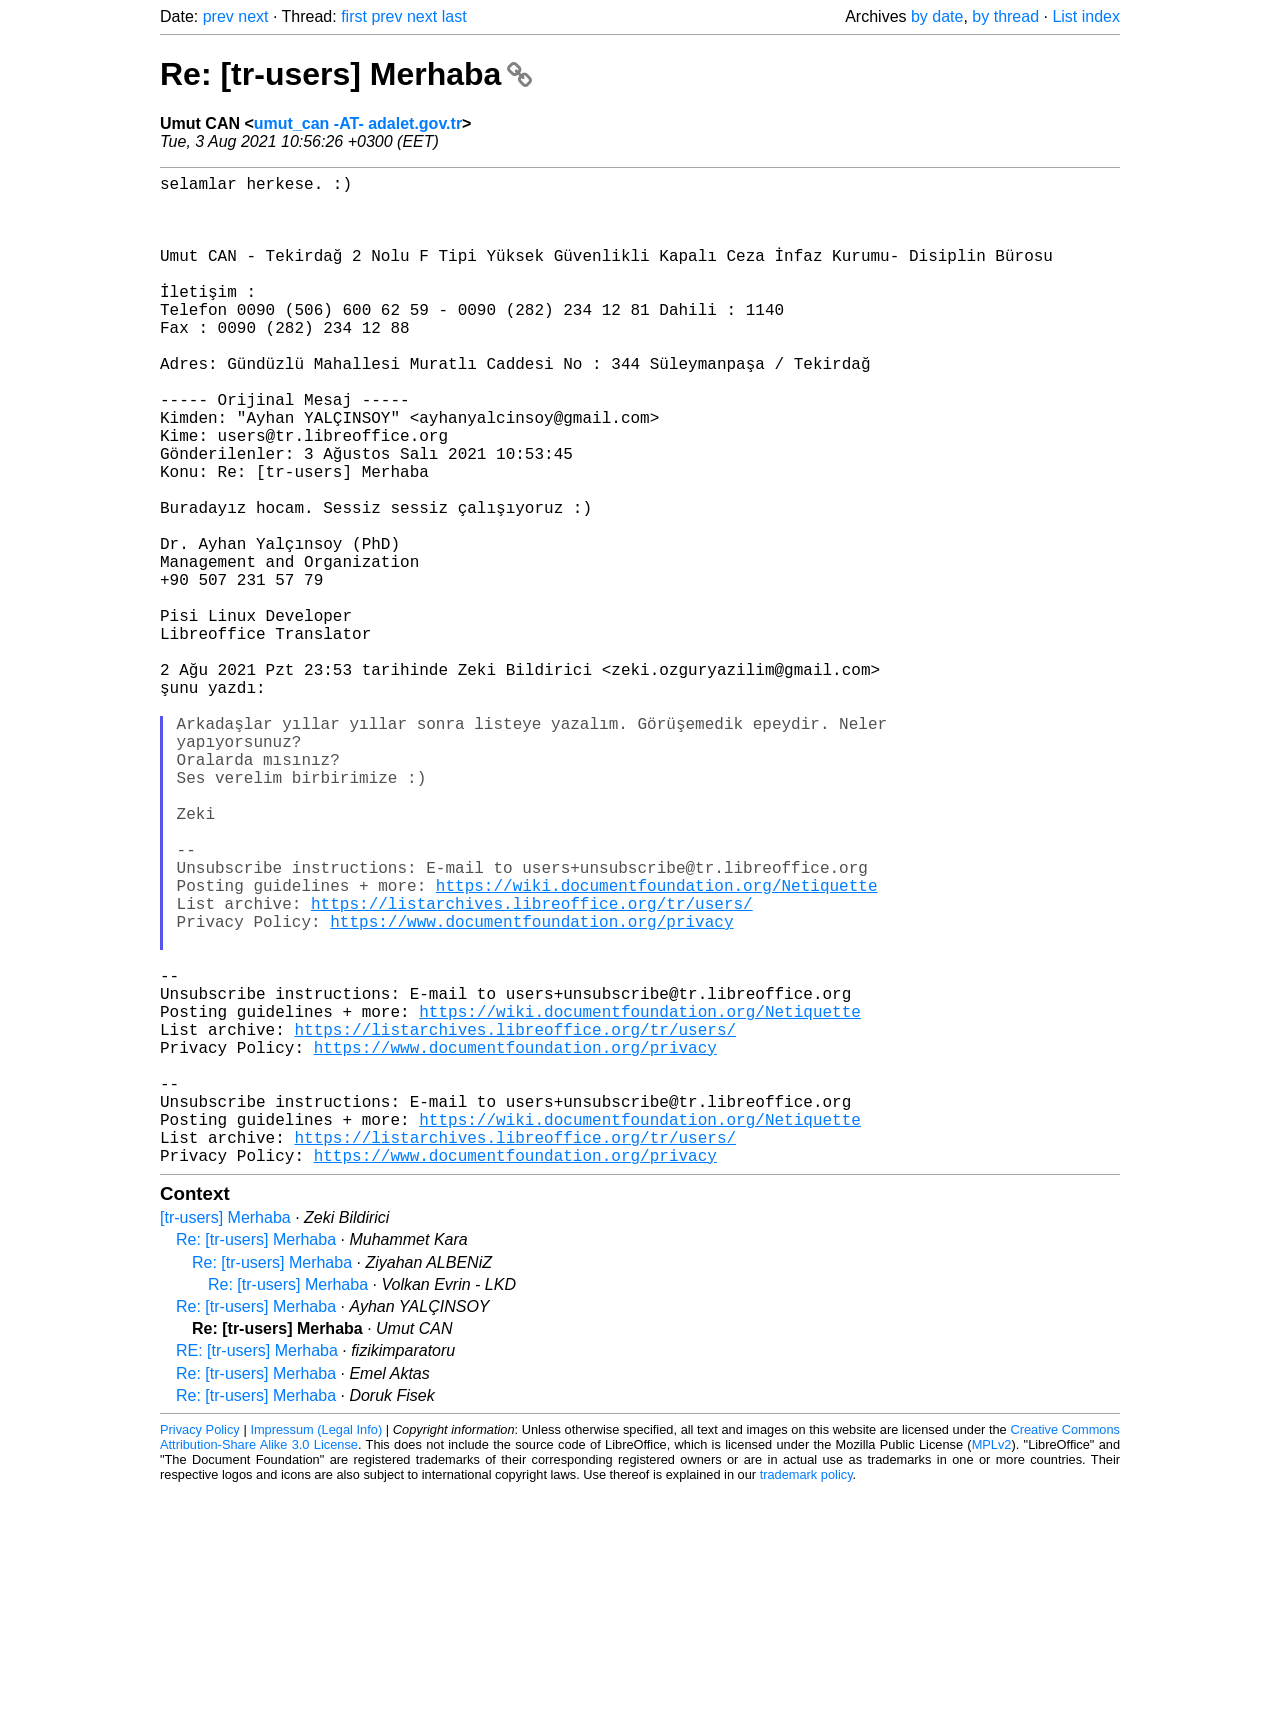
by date (937, 16)
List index (1086, 16)
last (454, 16)
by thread (1005, 16)
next (253, 16)
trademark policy (806, 1694)
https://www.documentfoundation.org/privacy (531, 1089)
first (354, 16)
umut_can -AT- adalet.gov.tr (358, 123)
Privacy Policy (200, 1649)
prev (218, 16)
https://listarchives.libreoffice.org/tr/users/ (532, 1067)
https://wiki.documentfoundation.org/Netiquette (657, 1045)
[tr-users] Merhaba (225, 1437)
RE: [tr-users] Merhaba (257, 1570)
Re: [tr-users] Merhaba (346, 74)
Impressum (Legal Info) (316, 1649)
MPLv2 (992, 1664)
